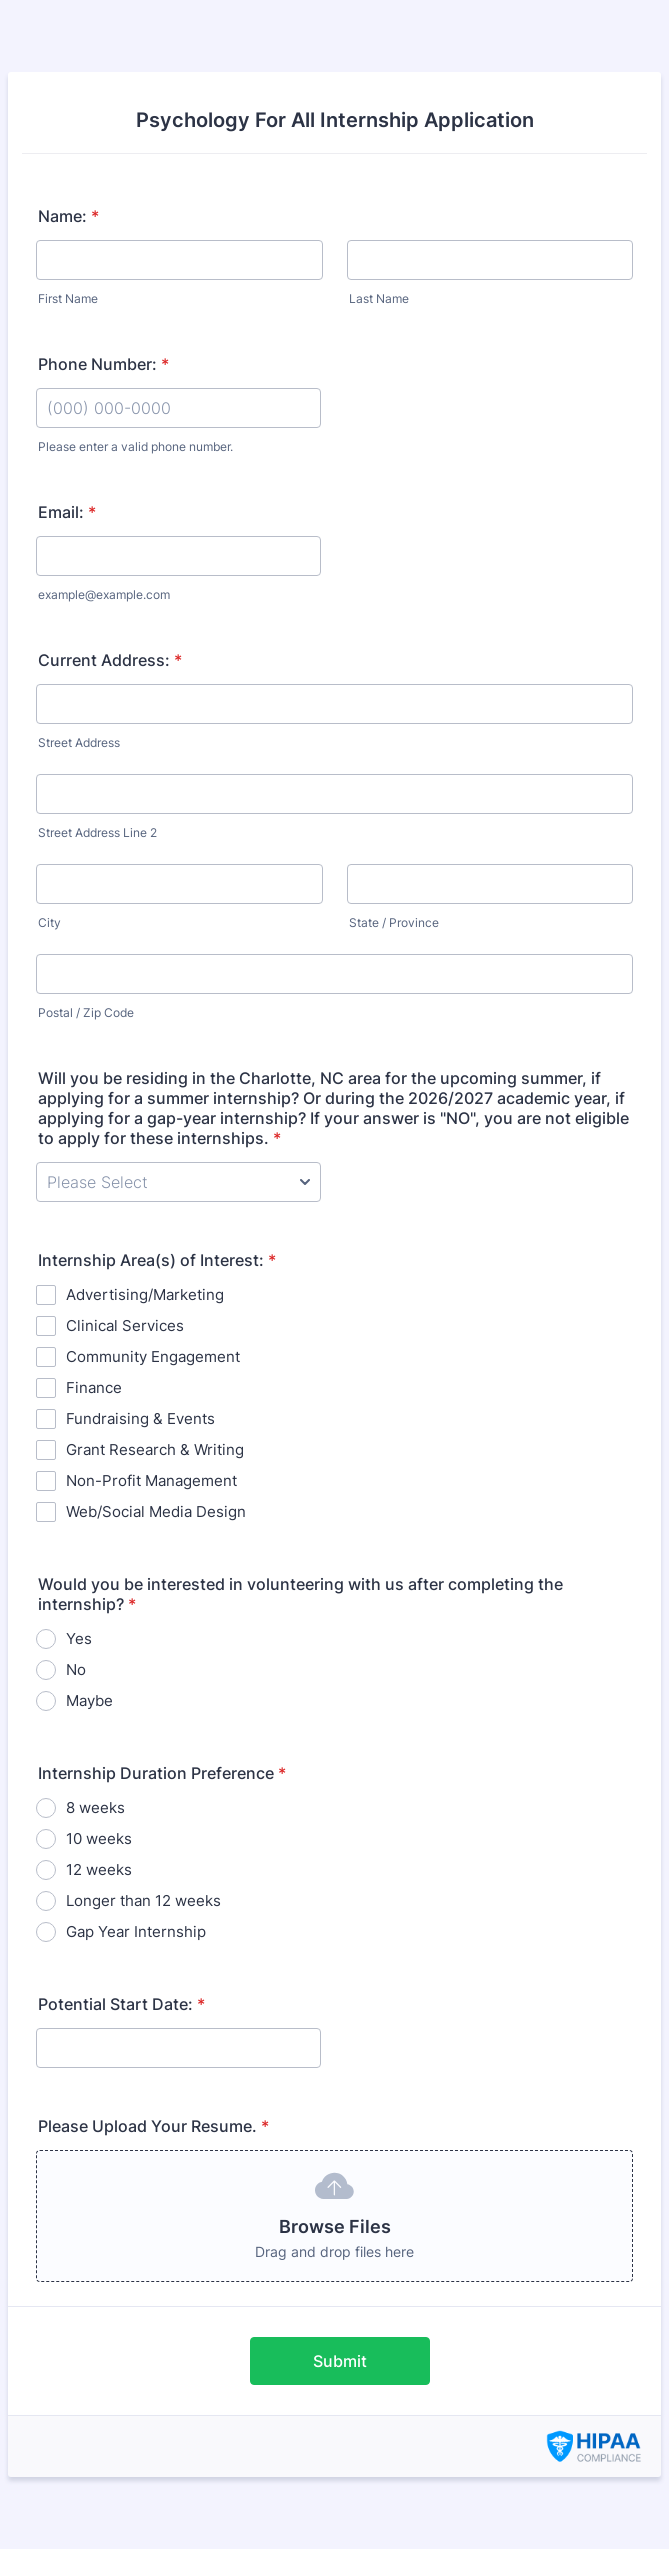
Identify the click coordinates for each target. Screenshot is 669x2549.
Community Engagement (153, 1356)
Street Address (79, 742)
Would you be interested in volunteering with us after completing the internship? (300, 1594)
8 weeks (95, 1807)
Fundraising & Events (140, 1418)
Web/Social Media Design (156, 1511)
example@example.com (104, 594)
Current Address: (110, 660)
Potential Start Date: (121, 2004)
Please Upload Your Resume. (153, 2126)
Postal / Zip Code (86, 1012)
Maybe (89, 1700)
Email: (67, 512)
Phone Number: (103, 364)
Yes (79, 1638)
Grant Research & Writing (155, 1449)
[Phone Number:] (178, 408)
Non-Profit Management (151, 1480)
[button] (334, 2216)
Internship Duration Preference (162, 1773)
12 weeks (99, 1869)
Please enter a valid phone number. (135, 446)
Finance (94, 1387)
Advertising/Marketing (145, 1294)
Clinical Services (125, 1325)
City (49, 922)
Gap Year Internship (136, 1931)
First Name (68, 298)
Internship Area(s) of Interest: (157, 1260)
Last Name (379, 298)
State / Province (394, 922)
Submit (340, 2361)
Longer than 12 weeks (143, 1900)
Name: (68, 216)
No (76, 1669)
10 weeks (99, 1838)
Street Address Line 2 (97, 832)
